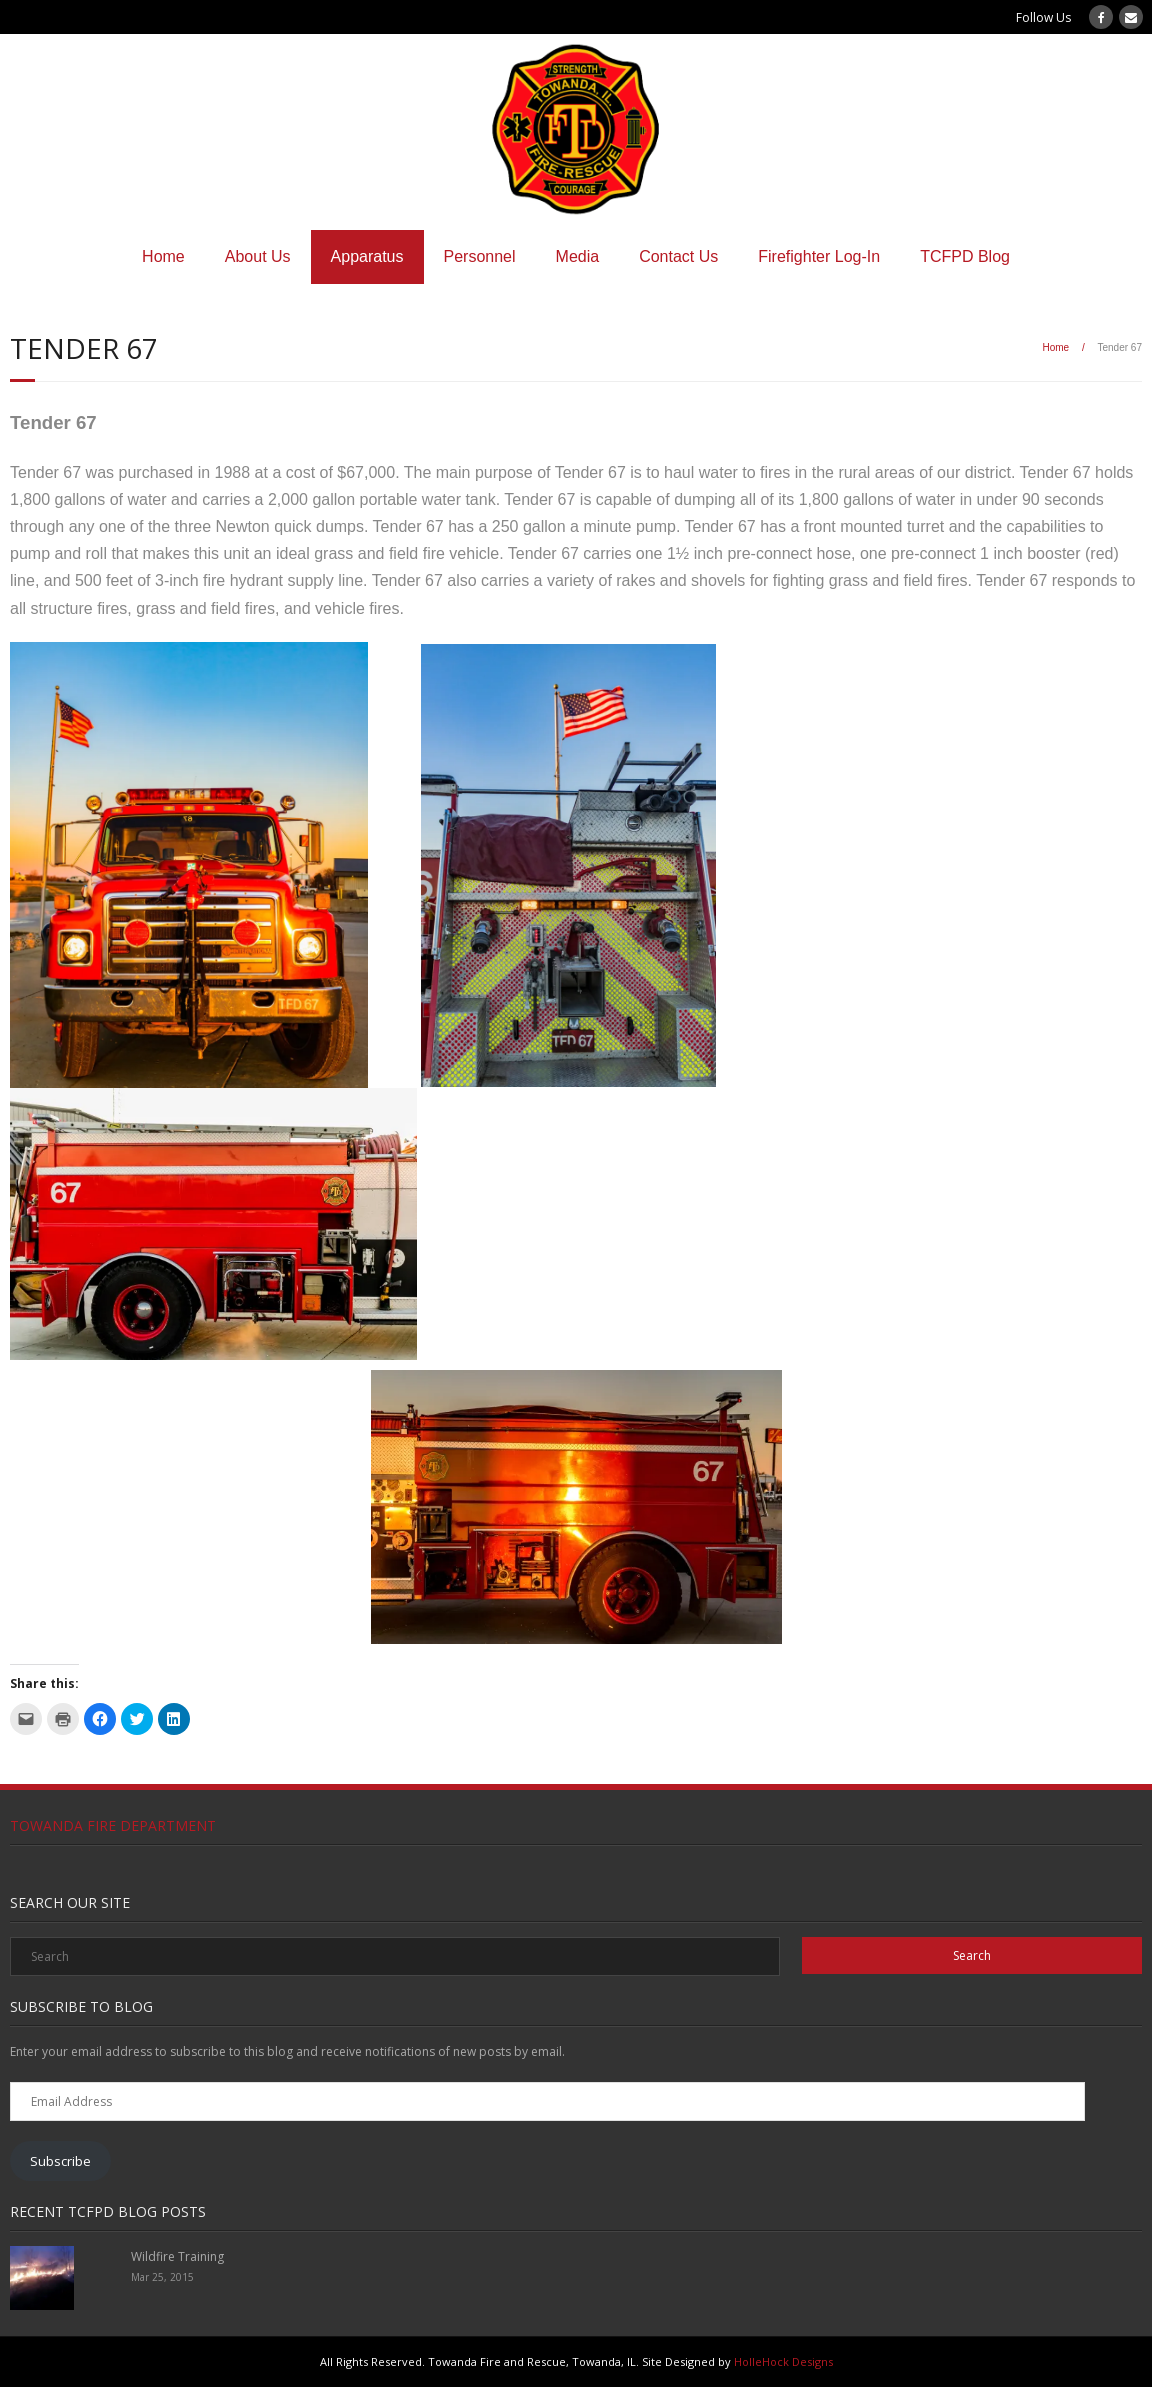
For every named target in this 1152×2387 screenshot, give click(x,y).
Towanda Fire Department (113, 1825)
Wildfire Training (177, 2256)
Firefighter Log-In (819, 256)
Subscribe (60, 2161)
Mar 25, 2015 (162, 2277)
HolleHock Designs (783, 2361)
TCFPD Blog (965, 256)
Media (578, 256)
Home (163, 256)
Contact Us (678, 256)
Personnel (480, 256)
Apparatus (367, 256)
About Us (258, 256)
